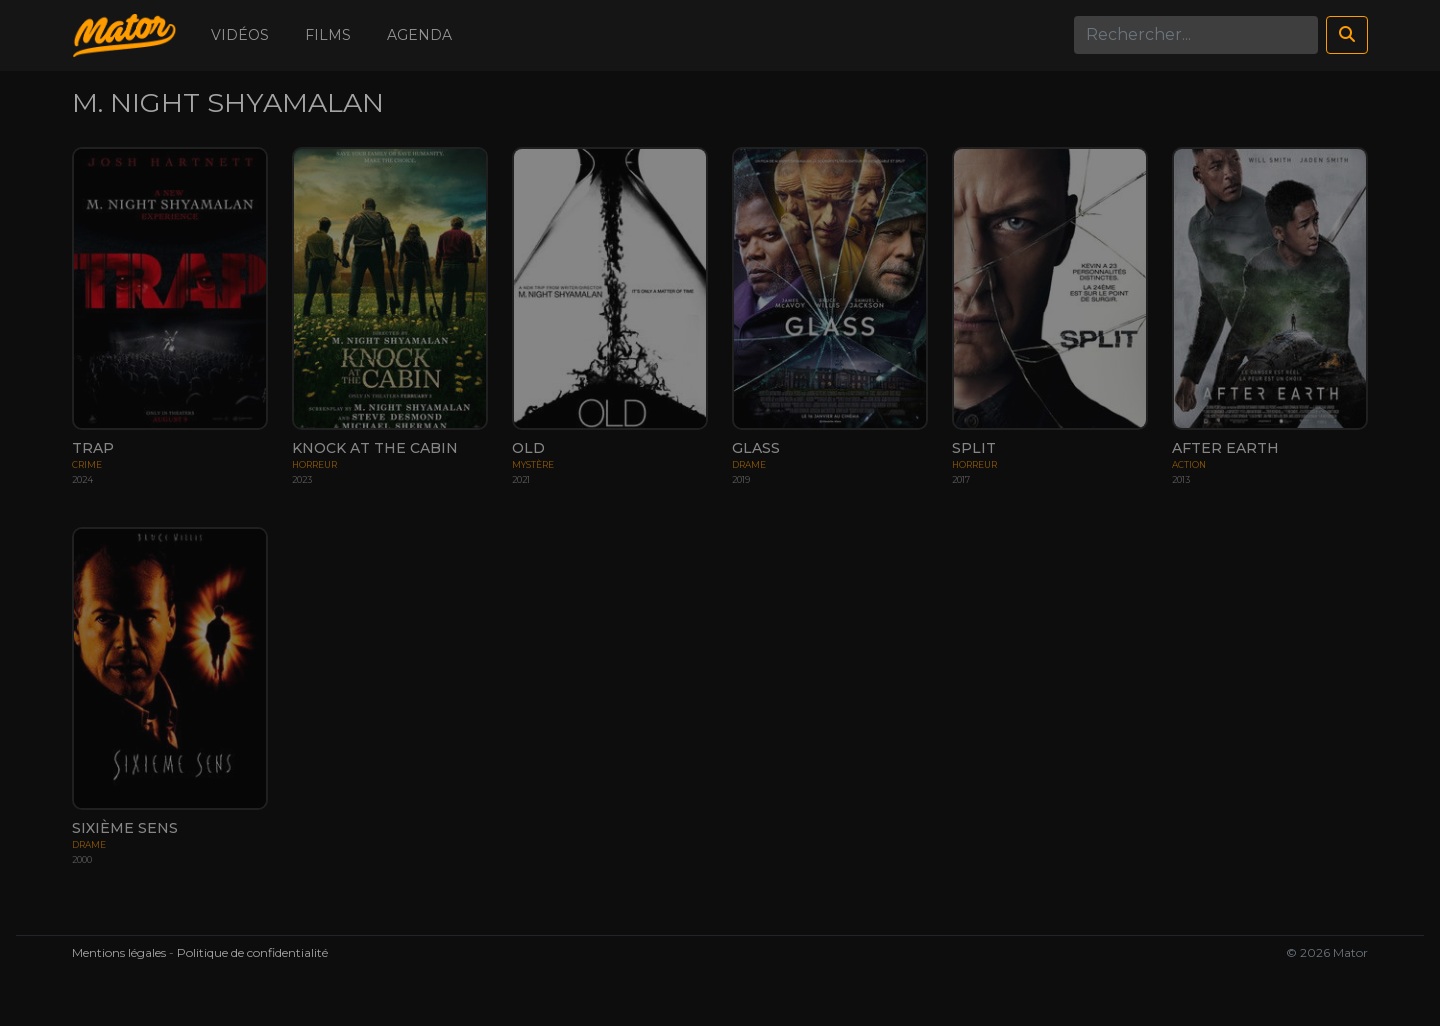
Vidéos (240, 35)
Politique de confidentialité (252, 952)
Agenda (419, 35)
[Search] (1196, 35)
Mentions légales (119, 952)
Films (328, 35)
